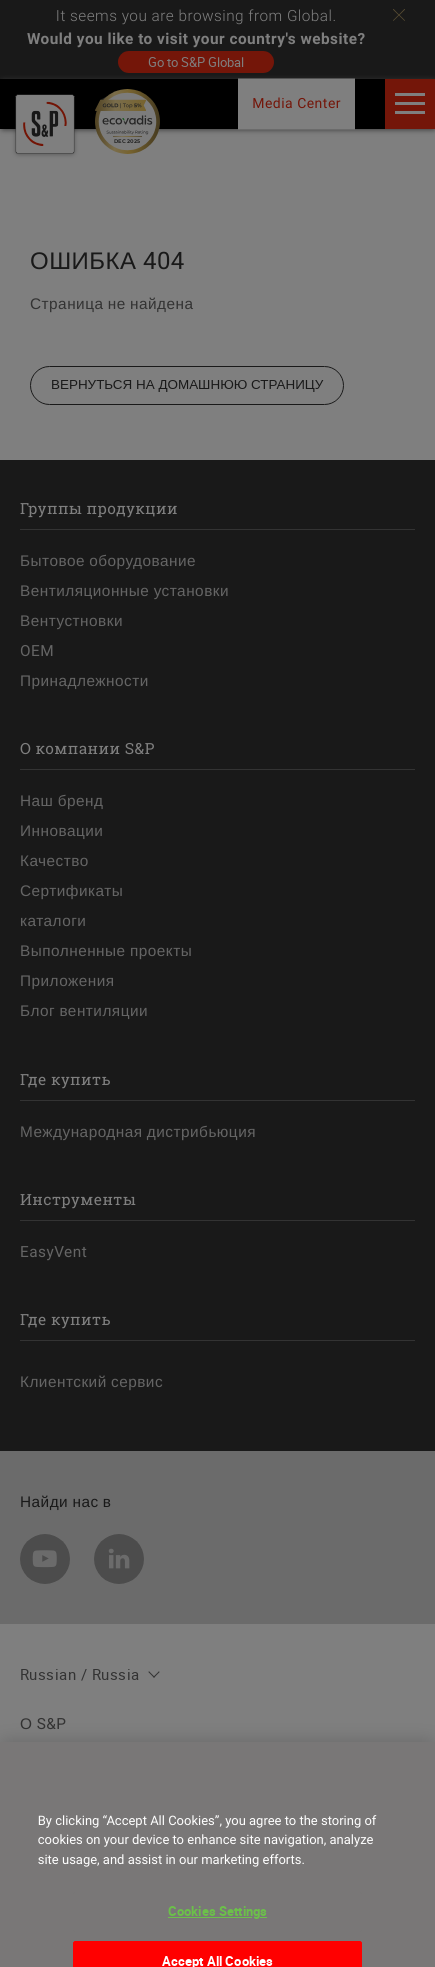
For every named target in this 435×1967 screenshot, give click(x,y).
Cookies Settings (217, 1924)
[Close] (34, 1787)
